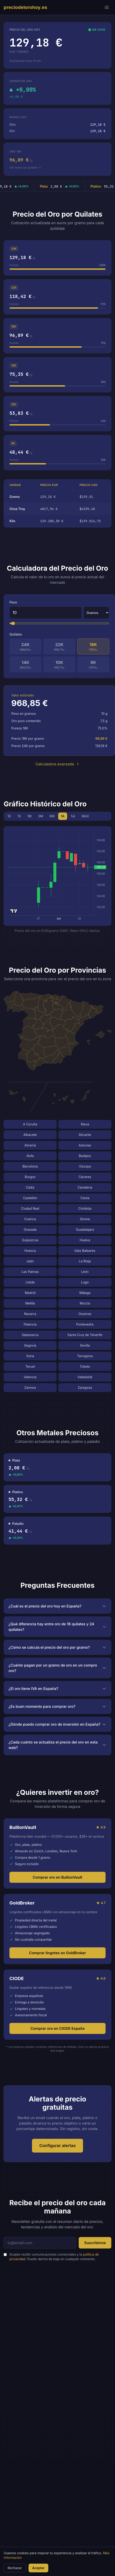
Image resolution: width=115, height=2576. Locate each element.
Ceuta (84, 1198)
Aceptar (38, 2568)
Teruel (30, 1366)
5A (73, 816)
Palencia (30, 1324)
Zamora (30, 1387)
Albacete (30, 1135)
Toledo (85, 1366)
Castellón (30, 1198)
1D (9, 816)
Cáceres (85, 1177)
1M (29, 816)
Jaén (30, 1261)
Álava (85, 1124)
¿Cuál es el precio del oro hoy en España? (57, 1606)
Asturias (85, 1145)
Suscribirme (95, 2242)
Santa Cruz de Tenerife (84, 1335)
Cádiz (30, 1187)
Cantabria (85, 1187)
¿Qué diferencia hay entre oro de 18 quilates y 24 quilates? (57, 1627)
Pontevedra (84, 1324)
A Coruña (30, 1124)
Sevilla (85, 1345)
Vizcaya (85, 1166)
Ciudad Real (30, 1208)
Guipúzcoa (30, 1240)
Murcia (85, 1303)
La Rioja (85, 1261)
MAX (85, 816)
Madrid (30, 1293)
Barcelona (30, 1166)
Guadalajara (85, 1229)
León (85, 1272)
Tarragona (85, 1356)
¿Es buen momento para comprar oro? (57, 1706)
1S (19, 816)
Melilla (30, 1303)
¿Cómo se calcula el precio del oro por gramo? (57, 1647)
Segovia (30, 1345)
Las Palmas (30, 1272)
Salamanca (30, 1335)
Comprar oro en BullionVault (57, 1877)
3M (40, 816)
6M (52, 816)
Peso (13, 602)
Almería (30, 1145)
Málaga (84, 1293)
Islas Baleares (85, 1251)
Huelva (85, 1240)
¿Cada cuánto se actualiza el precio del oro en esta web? (57, 1745)
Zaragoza (85, 1387)
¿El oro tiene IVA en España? (57, 1688)
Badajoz (85, 1156)
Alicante (85, 1135)
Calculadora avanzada (57, 764)
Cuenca (30, 1219)
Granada (30, 1229)
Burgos (30, 1177)
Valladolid (85, 1377)
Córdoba (84, 1208)
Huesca (30, 1251)
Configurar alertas (57, 2145)
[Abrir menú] (106, 7)
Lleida (30, 1282)
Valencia (30, 1377)
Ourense (84, 1314)
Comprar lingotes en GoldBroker (57, 1953)
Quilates (15, 634)
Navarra (30, 1314)
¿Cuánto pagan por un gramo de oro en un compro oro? (57, 1668)
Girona (85, 1219)
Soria (30, 1356)
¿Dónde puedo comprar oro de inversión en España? (57, 1724)
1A (63, 816)
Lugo (85, 1282)
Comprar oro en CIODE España (57, 2028)
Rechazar (15, 2568)
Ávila (30, 1156)
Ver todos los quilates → (25, 167)
